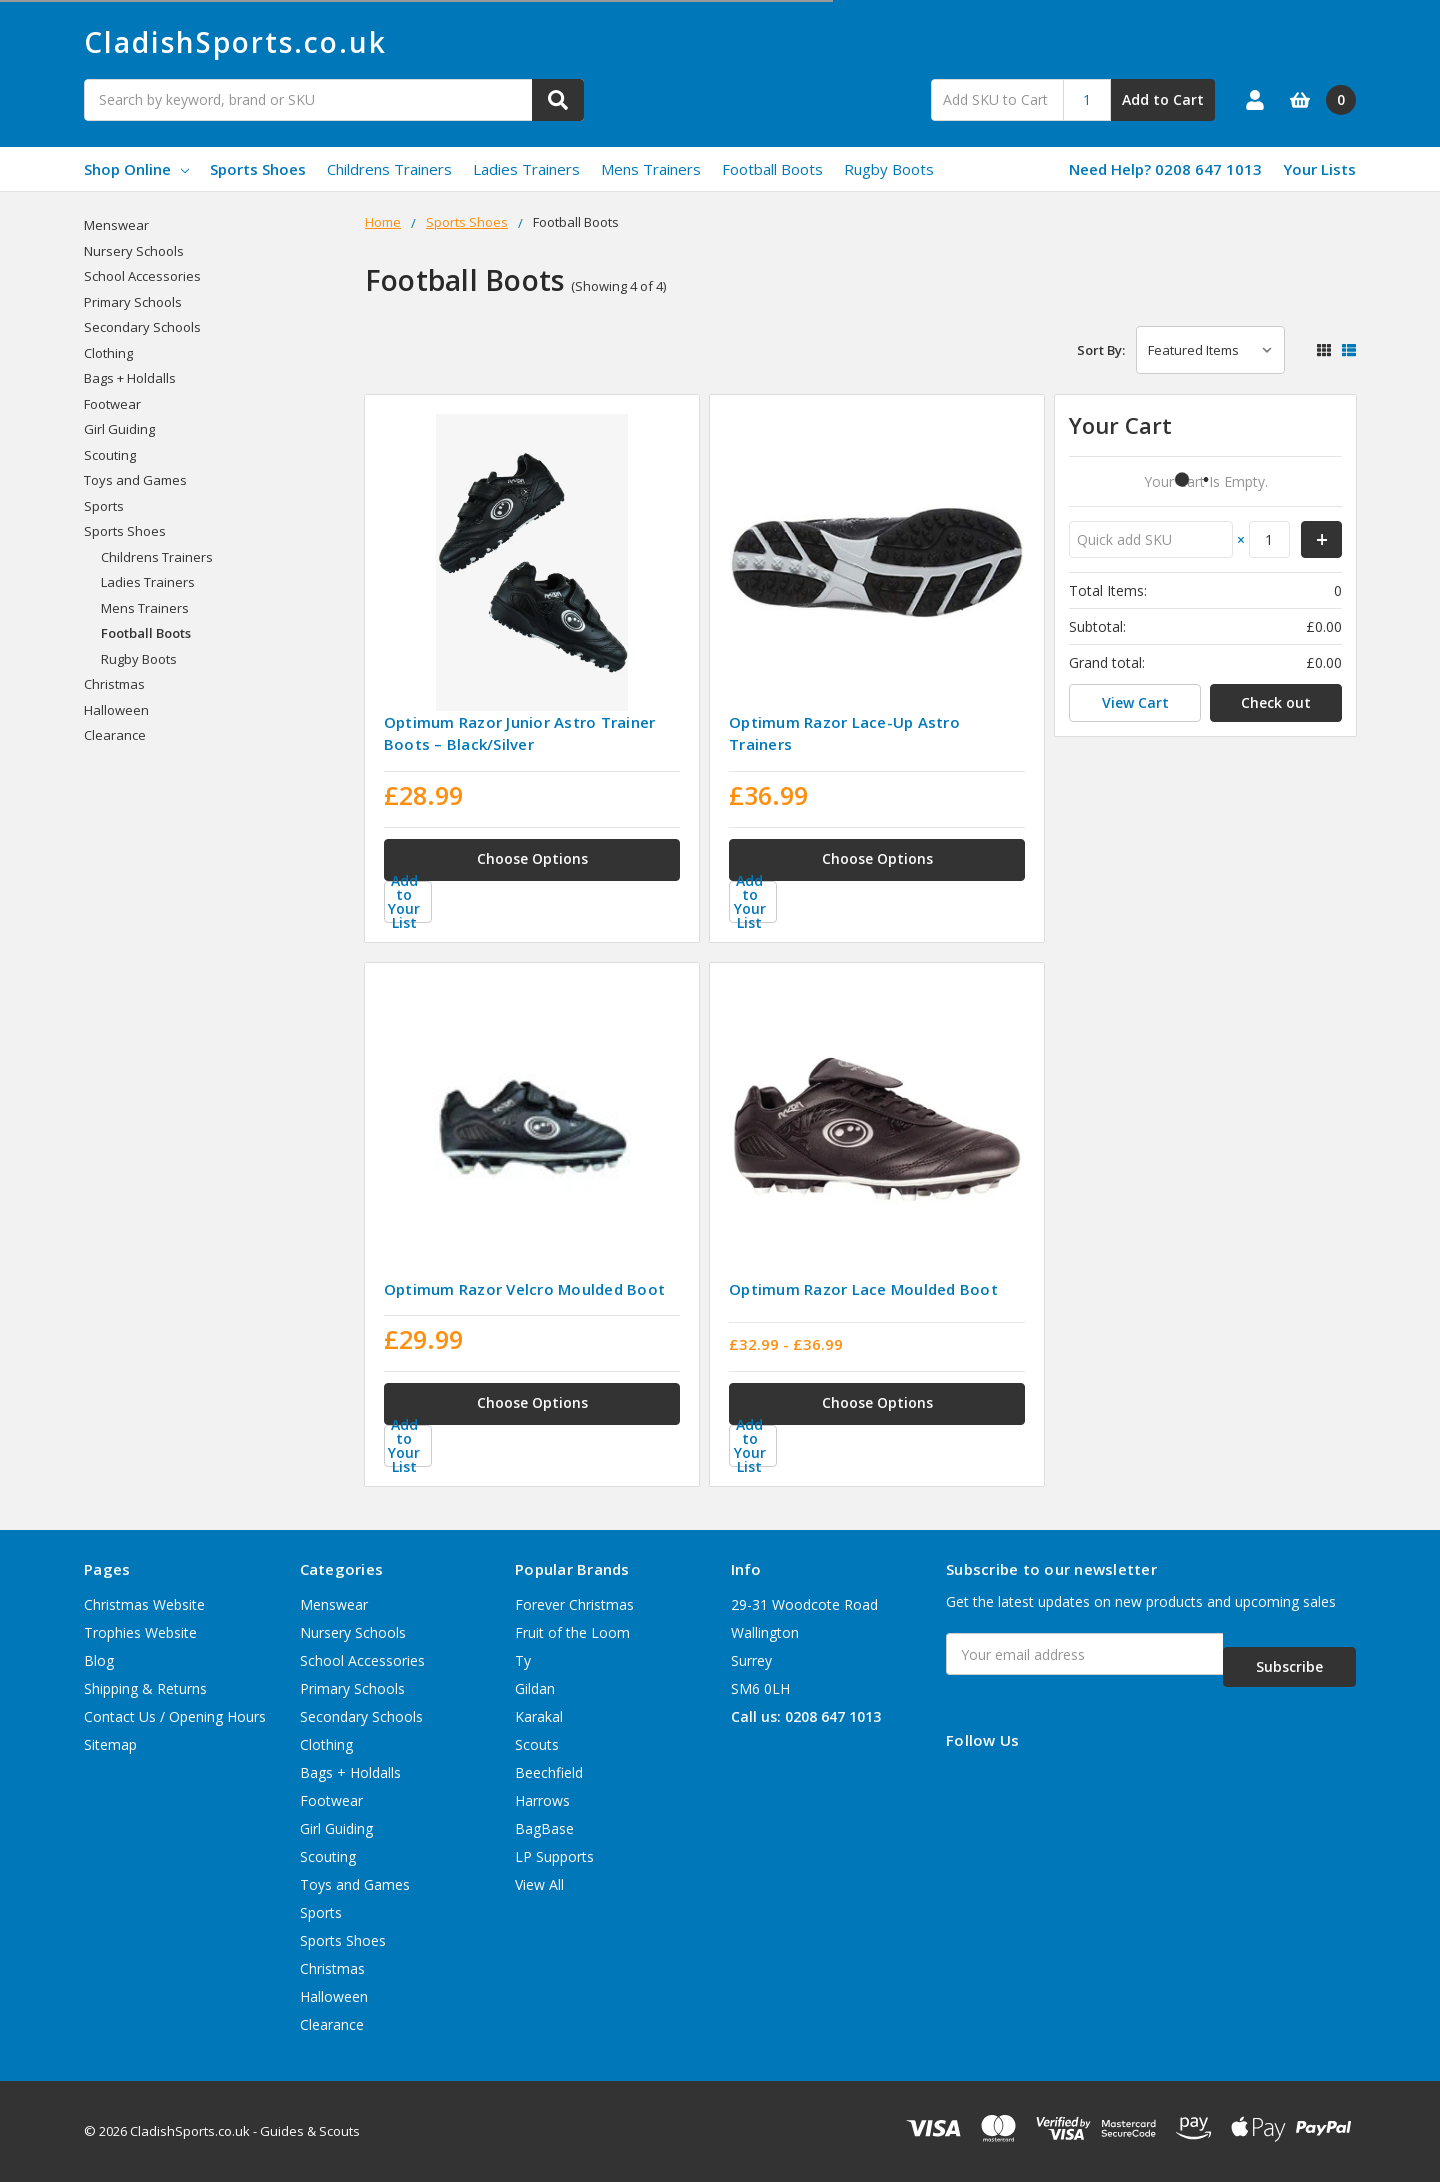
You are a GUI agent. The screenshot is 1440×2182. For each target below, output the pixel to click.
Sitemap (110, 1744)
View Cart (1135, 702)
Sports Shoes (258, 169)
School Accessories (142, 276)
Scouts (537, 1744)
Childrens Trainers (389, 169)
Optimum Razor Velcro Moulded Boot (524, 1300)
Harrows (542, 1800)
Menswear (116, 225)
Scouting (110, 455)
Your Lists (1319, 169)
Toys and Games (135, 480)
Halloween (116, 710)
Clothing (108, 353)
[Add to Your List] (532, 913)
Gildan (535, 1688)
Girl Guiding (119, 429)
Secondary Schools (142, 327)
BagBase (544, 1828)
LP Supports (554, 1856)
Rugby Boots (889, 169)
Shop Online (136, 169)
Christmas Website (144, 1604)
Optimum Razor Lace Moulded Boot (863, 1300)
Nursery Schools (134, 251)
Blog (99, 1660)
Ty (523, 1660)
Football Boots (772, 169)
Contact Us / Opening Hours (175, 1716)
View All (539, 1884)
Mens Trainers (651, 169)
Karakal (539, 1716)
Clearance (115, 735)
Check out (1276, 702)
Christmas (114, 684)
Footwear (112, 404)
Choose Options (532, 858)
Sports (104, 506)
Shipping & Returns (145, 1688)
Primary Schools (133, 302)
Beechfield (549, 1772)
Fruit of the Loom (572, 1632)
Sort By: (1101, 350)
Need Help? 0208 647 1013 (1165, 169)
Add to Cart (1163, 99)
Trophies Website (140, 1632)
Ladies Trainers (526, 169)
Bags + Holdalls (130, 378)
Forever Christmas (574, 1604)
